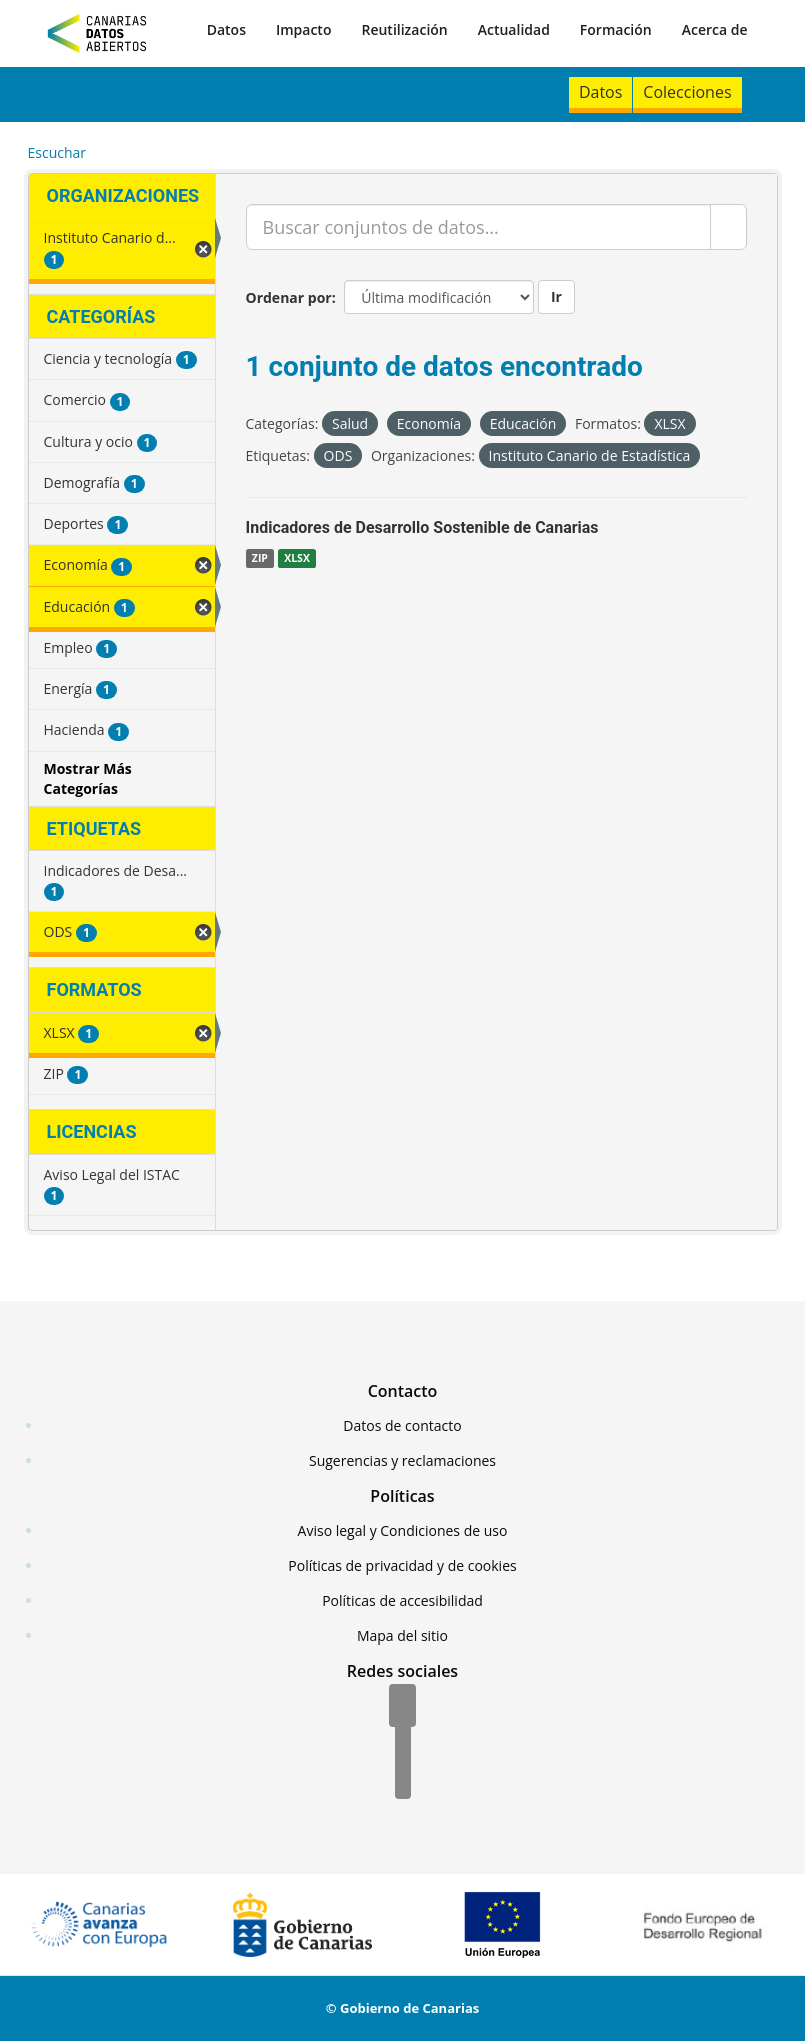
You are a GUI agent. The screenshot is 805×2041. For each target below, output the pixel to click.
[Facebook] (402, 1707)
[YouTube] (403, 1779)
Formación (616, 29)
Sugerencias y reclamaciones (402, 1460)
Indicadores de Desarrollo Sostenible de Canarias (422, 527)
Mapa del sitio (402, 1635)
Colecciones (687, 92)
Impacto (304, 29)
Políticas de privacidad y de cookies (402, 1565)
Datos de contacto (402, 1425)
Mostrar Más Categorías (88, 778)
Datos (226, 29)
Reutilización (404, 29)
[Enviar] (728, 227)
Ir (556, 296)
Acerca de (715, 29)
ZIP (260, 558)
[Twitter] (403, 1743)
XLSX (297, 558)
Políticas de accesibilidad (402, 1600)
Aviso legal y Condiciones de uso (403, 1530)
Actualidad (514, 29)
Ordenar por (289, 297)
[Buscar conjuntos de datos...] (478, 227)
